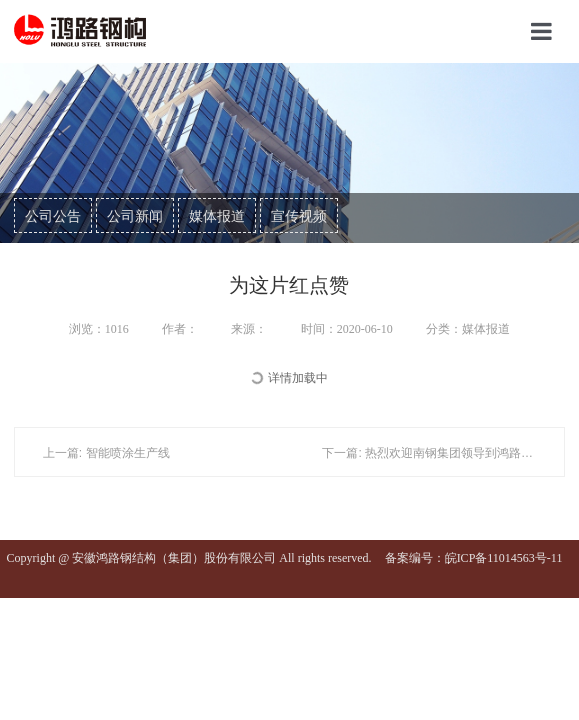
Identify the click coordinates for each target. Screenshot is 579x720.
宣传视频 (299, 216)
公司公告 (53, 216)
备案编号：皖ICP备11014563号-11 (474, 558)
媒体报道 (217, 216)
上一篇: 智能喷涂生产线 (106, 453)
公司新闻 (135, 216)
